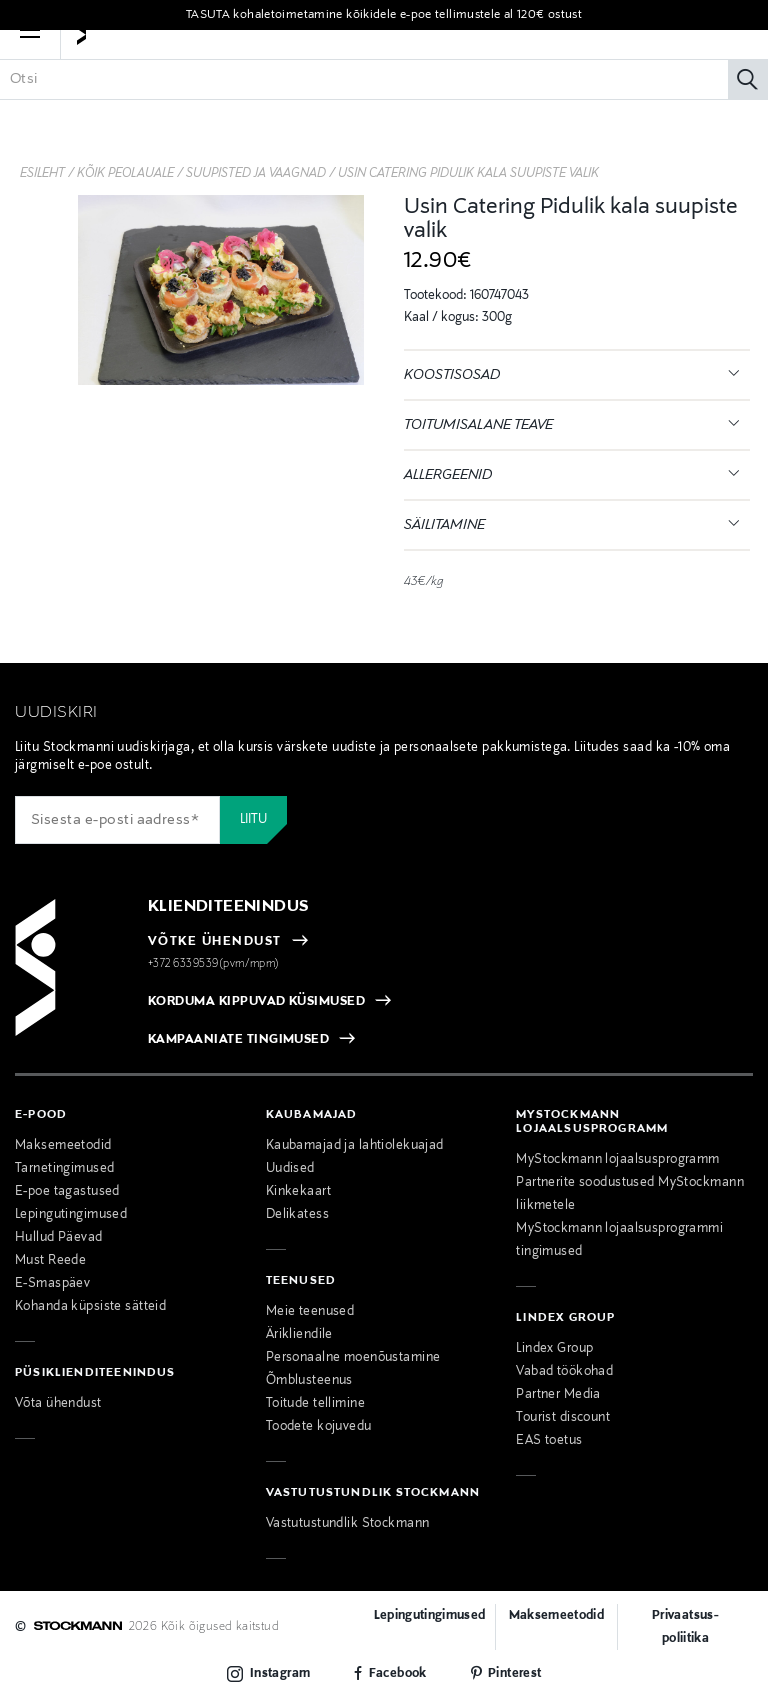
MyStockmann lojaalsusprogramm (617, 1160)
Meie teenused (310, 1312)
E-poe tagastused (67, 1192)
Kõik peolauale (125, 174)
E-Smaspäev (52, 1284)
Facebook (398, 1674)
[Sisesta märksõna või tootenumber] (384, 109)
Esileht (42, 174)
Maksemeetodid (63, 1146)
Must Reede (50, 1261)
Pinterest (514, 1674)
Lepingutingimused (71, 1215)
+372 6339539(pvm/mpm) (214, 964)
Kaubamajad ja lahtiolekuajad (355, 1146)
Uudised (290, 1169)
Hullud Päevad (59, 1238)
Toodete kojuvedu (319, 1427)
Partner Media (558, 1395)
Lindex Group (554, 1349)
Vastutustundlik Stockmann (348, 1524)
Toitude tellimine (315, 1404)
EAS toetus (549, 1441)
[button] (30, 60)
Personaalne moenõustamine (353, 1358)
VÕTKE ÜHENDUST (215, 942)
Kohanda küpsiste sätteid (90, 1307)
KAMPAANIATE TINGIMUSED (239, 1040)
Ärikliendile (299, 1335)
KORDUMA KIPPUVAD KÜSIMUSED (256, 1002)
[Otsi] (748, 109)
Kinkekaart (298, 1192)
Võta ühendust (58, 1404)
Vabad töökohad (564, 1372)
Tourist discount (563, 1418)
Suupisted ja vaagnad (256, 174)
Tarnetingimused (64, 1169)
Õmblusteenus (309, 1381)
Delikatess (297, 1215)
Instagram (280, 1674)
